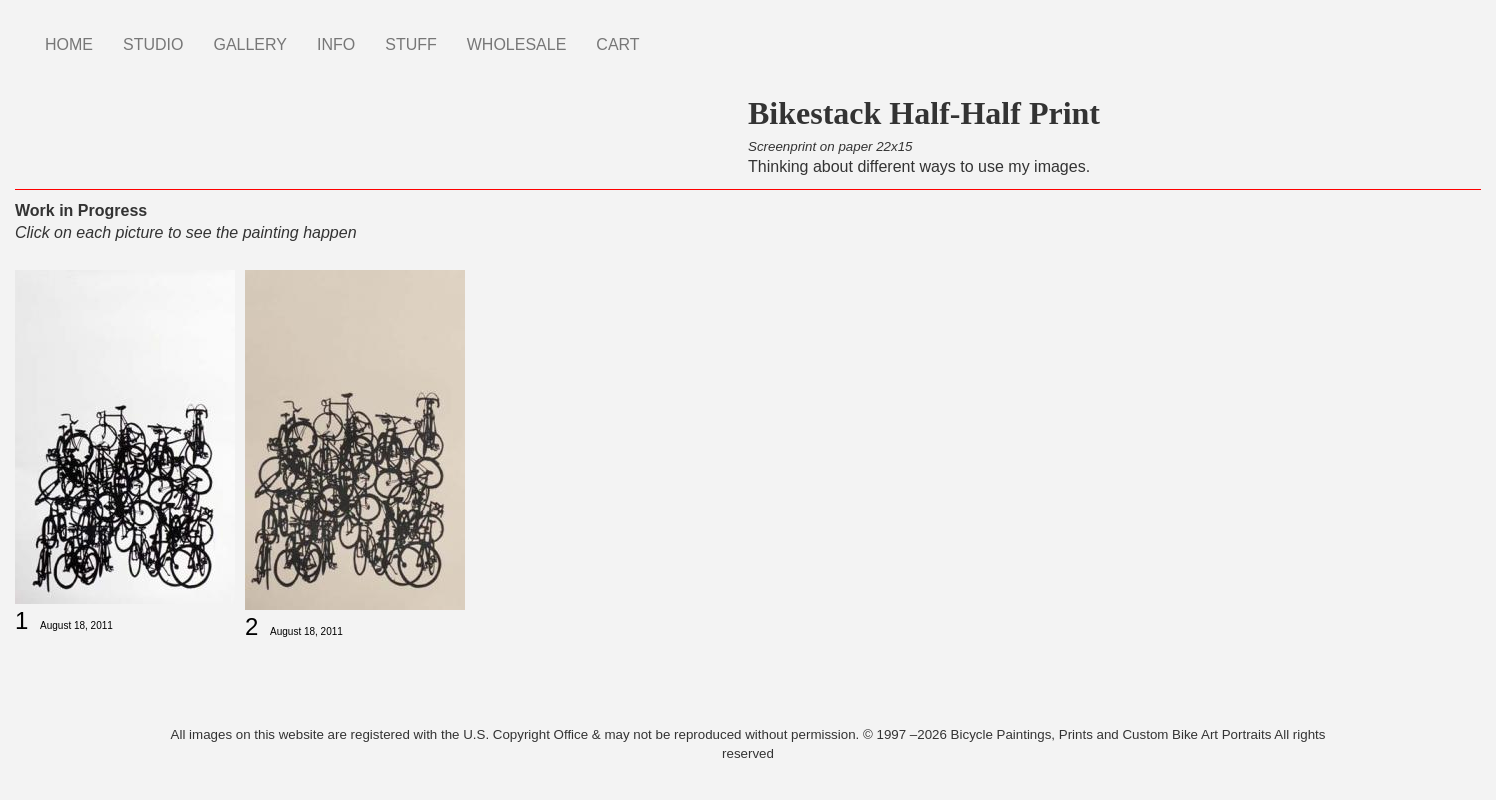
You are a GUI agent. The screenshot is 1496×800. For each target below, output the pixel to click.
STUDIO (153, 44)
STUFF (411, 44)
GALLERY (250, 44)
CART (617, 44)
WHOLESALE (517, 44)
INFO (336, 44)
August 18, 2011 (76, 625)
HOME (69, 44)
